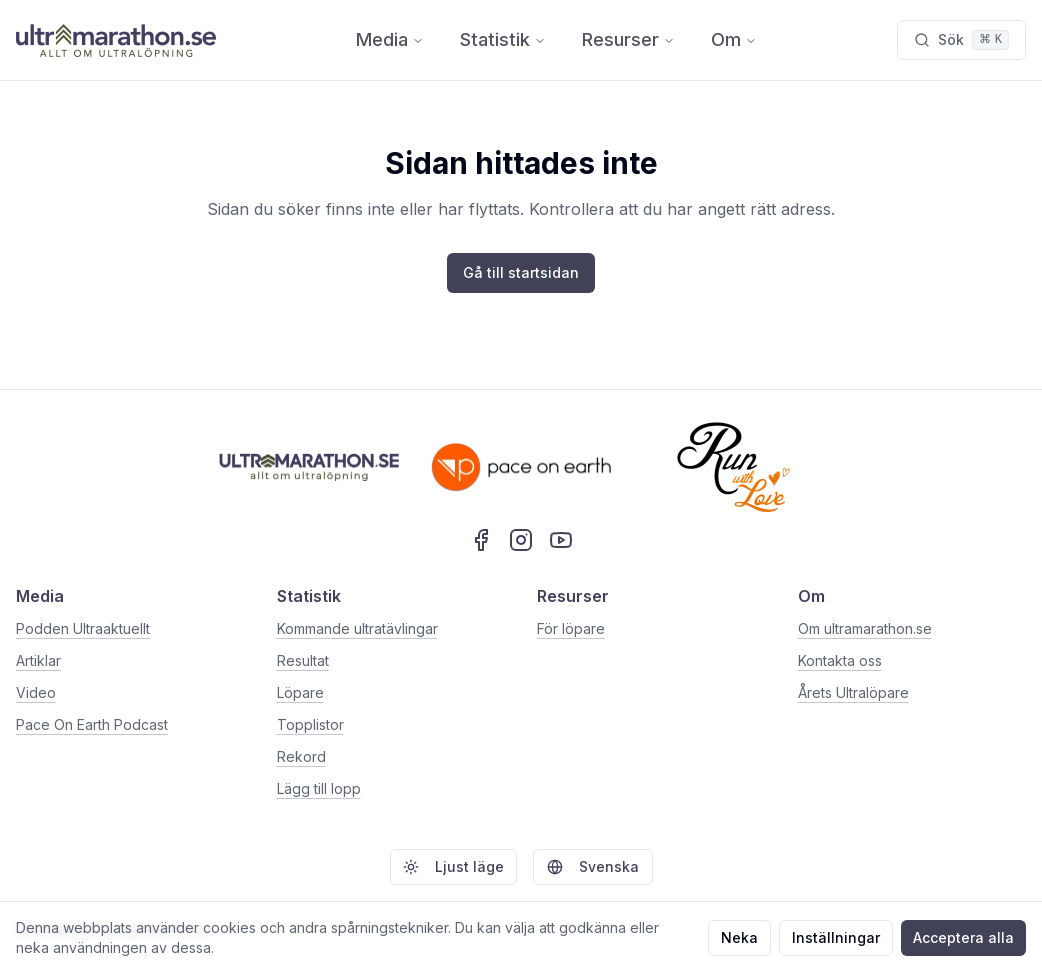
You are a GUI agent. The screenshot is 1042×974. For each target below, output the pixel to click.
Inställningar (836, 937)
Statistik (503, 39)
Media (390, 39)
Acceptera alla (963, 937)
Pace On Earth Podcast (92, 724)
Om (734, 39)
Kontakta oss (840, 660)
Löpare (300, 692)
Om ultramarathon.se (865, 628)
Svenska (593, 866)
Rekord (301, 756)
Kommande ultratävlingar (357, 628)
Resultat (303, 660)
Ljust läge (453, 866)
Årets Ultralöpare (853, 692)
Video (36, 692)
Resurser (628, 39)
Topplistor (310, 724)
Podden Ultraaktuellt (83, 628)
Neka (739, 937)
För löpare (571, 628)
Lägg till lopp (319, 788)
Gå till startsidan (521, 272)
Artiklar (38, 660)
